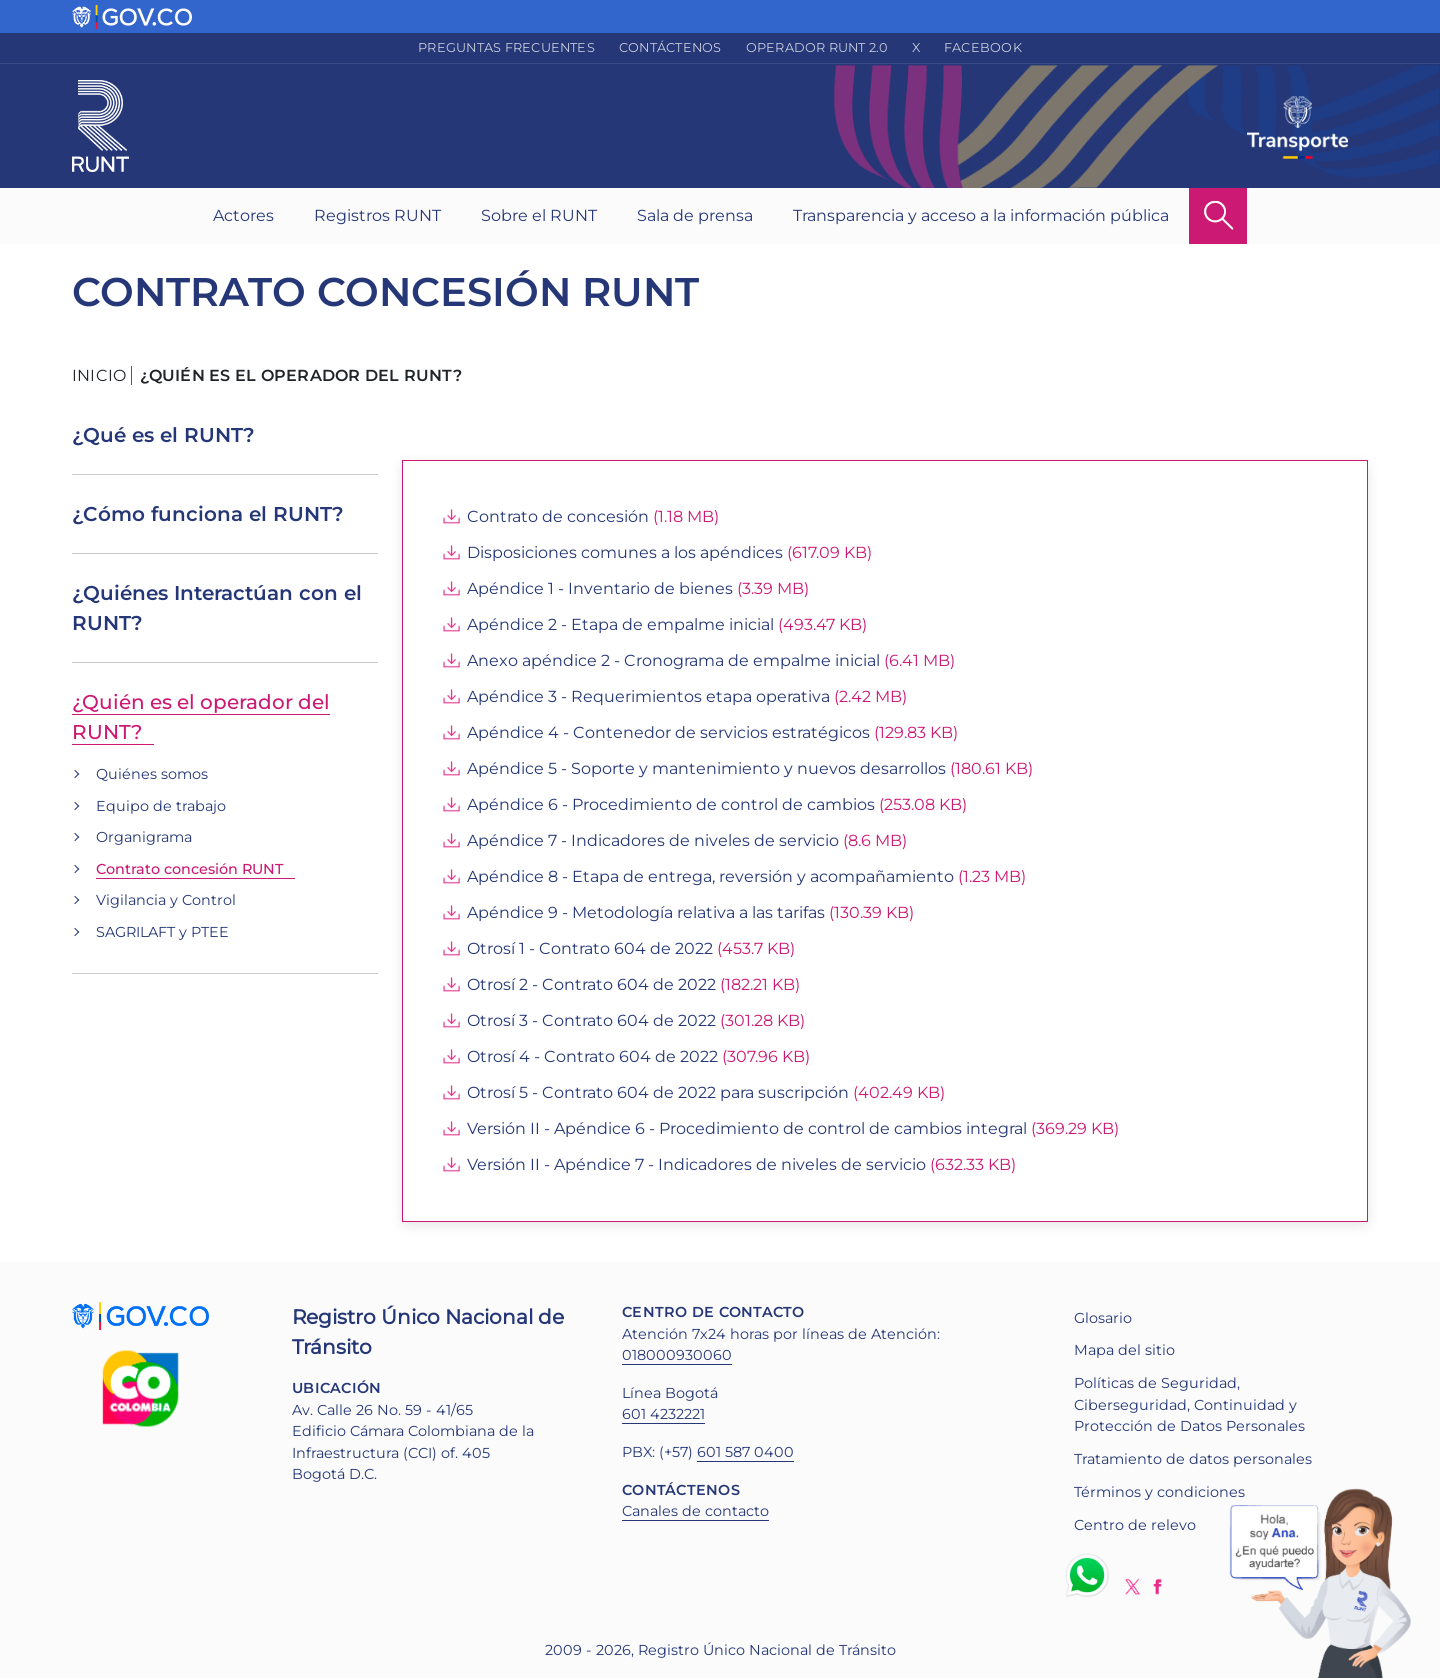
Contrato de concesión (558, 516)
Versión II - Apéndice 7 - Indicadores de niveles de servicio (696, 1164)
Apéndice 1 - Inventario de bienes (600, 588)
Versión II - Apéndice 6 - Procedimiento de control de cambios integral (747, 1128)
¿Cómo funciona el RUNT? (208, 514)
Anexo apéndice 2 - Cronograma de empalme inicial (673, 660)
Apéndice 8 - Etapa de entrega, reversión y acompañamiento (710, 876)
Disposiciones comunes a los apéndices (625, 552)
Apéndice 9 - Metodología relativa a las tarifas (646, 912)
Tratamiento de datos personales (1193, 1459)
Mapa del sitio (1124, 1350)
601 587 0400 (745, 1452)
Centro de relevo (1135, 1525)
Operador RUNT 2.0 (817, 47)
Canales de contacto (695, 1511)
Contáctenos (670, 47)
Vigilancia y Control (166, 900)
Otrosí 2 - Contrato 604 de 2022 (591, 984)
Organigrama (144, 837)
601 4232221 (663, 1414)
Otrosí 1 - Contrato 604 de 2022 (590, 948)
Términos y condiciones (1159, 1492)
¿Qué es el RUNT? (163, 435)
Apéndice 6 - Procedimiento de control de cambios (671, 804)
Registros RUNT (377, 215)
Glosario (1103, 1318)
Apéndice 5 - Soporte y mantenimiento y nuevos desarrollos (706, 768)
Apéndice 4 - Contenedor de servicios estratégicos (668, 732)
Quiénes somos (152, 774)
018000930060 (677, 1355)
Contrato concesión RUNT (189, 869)
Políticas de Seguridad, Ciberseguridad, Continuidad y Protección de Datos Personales (1189, 1404)
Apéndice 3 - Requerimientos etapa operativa (648, 696)
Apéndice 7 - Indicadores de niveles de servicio (653, 840)
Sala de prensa (695, 215)
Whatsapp (1091, 1575)
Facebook (983, 47)
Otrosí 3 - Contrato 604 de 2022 (591, 1020)
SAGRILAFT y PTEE (162, 932)
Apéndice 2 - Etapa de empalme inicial (620, 624)
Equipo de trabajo (161, 806)
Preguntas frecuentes (506, 47)
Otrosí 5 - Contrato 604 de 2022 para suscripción (658, 1092)
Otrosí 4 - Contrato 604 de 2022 (592, 1056)
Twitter (1132, 1586)
